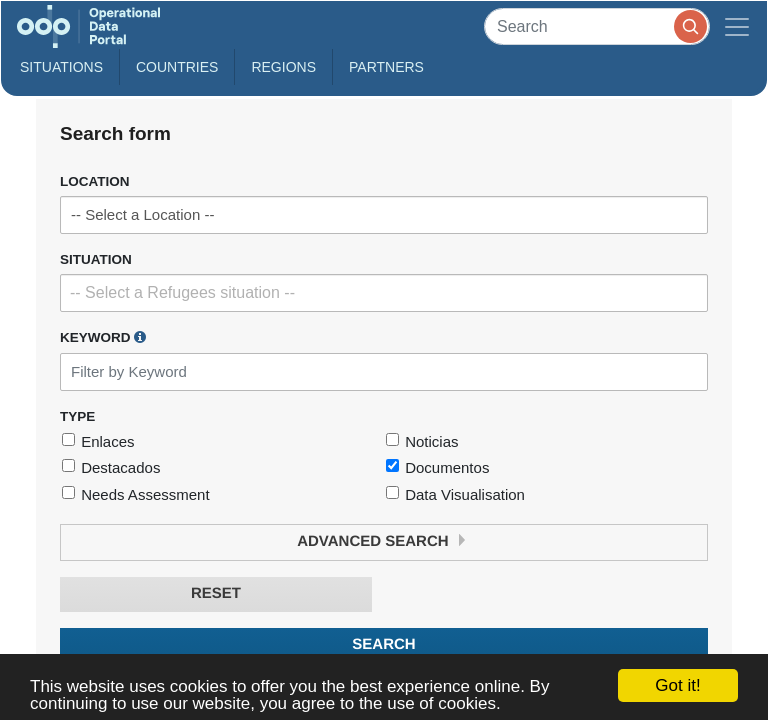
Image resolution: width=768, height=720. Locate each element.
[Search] (597, 26)
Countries (177, 67)
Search (383, 644)
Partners (386, 67)
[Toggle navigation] (737, 26)
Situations (61, 67)
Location (95, 181)
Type (77, 416)
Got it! (677, 685)
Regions (283, 67)
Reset (216, 593)
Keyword (103, 337)
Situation (96, 259)
